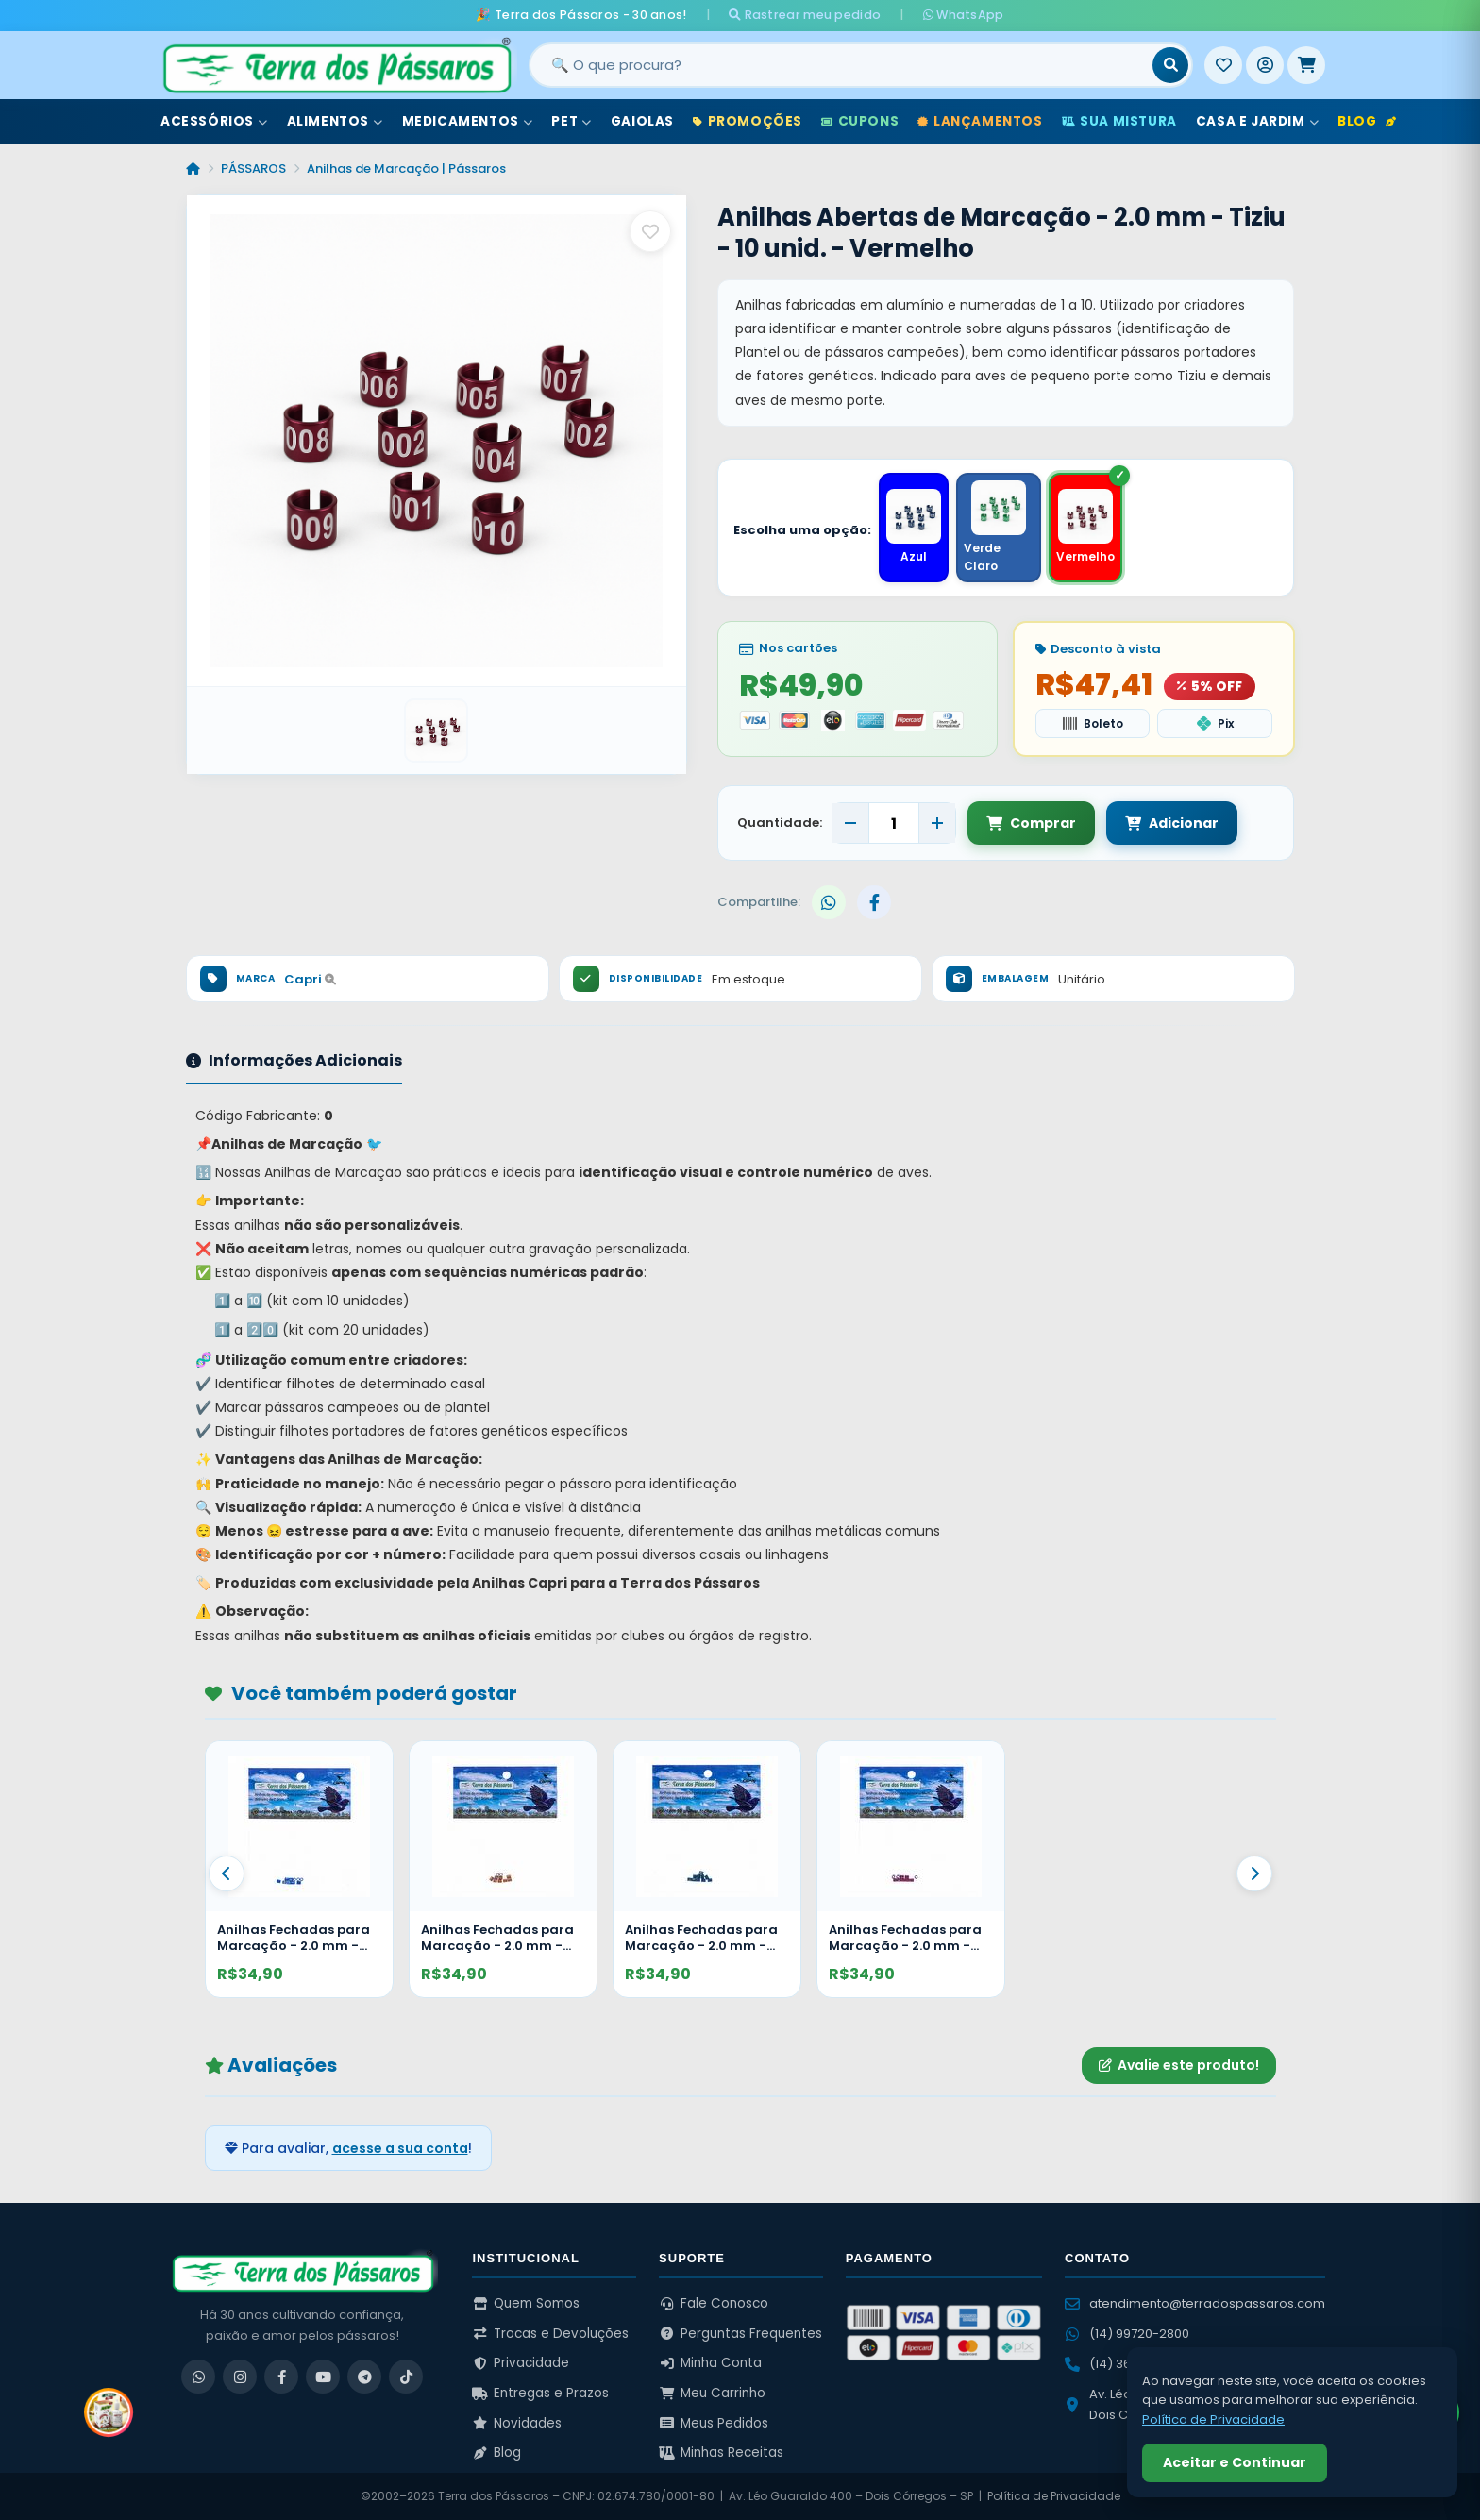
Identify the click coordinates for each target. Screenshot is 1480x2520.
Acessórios (214, 121)
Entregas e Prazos (540, 2393)
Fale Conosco (713, 2303)
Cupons (860, 121)
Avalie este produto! (1179, 2065)
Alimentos (335, 121)
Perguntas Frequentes (740, 2334)
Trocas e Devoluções (550, 2334)
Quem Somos (526, 2303)
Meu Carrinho (712, 2393)
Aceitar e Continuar (1234, 2462)
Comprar (1031, 823)
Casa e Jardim (1257, 121)
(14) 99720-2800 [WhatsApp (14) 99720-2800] (1127, 2334)
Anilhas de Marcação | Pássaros (406, 168)
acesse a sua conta (400, 2148)
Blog (1366, 121)
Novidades (517, 2423)
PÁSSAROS (253, 168)
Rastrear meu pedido (805, 15)
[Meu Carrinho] (1306, 65)
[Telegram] (364, 2377)
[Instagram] (240, 2377)
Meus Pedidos (713, 2423)
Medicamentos (467, 121)
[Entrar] (1265, 65)
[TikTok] (406, 2377)
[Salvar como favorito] (650, 231)
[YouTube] (323, 2377)
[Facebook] (281, 2377)
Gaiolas (642, 121)
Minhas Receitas (721, 2452)
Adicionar (1172, 823)
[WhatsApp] (198, 2377)
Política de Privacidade (1053, 2496)
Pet (571, 121)
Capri (310, 979)
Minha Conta (710, 2363)
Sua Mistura (1119, 121)
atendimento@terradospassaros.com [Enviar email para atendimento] (1195, 2303)
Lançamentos (979, 121)
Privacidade (520, 2363)
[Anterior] (226, 1873)
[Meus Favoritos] (1223, 65)
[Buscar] (1170, 65)
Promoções (747, 121)
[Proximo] (1254, 1873)
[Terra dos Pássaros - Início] (336, 65)
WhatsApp (963, 15)
